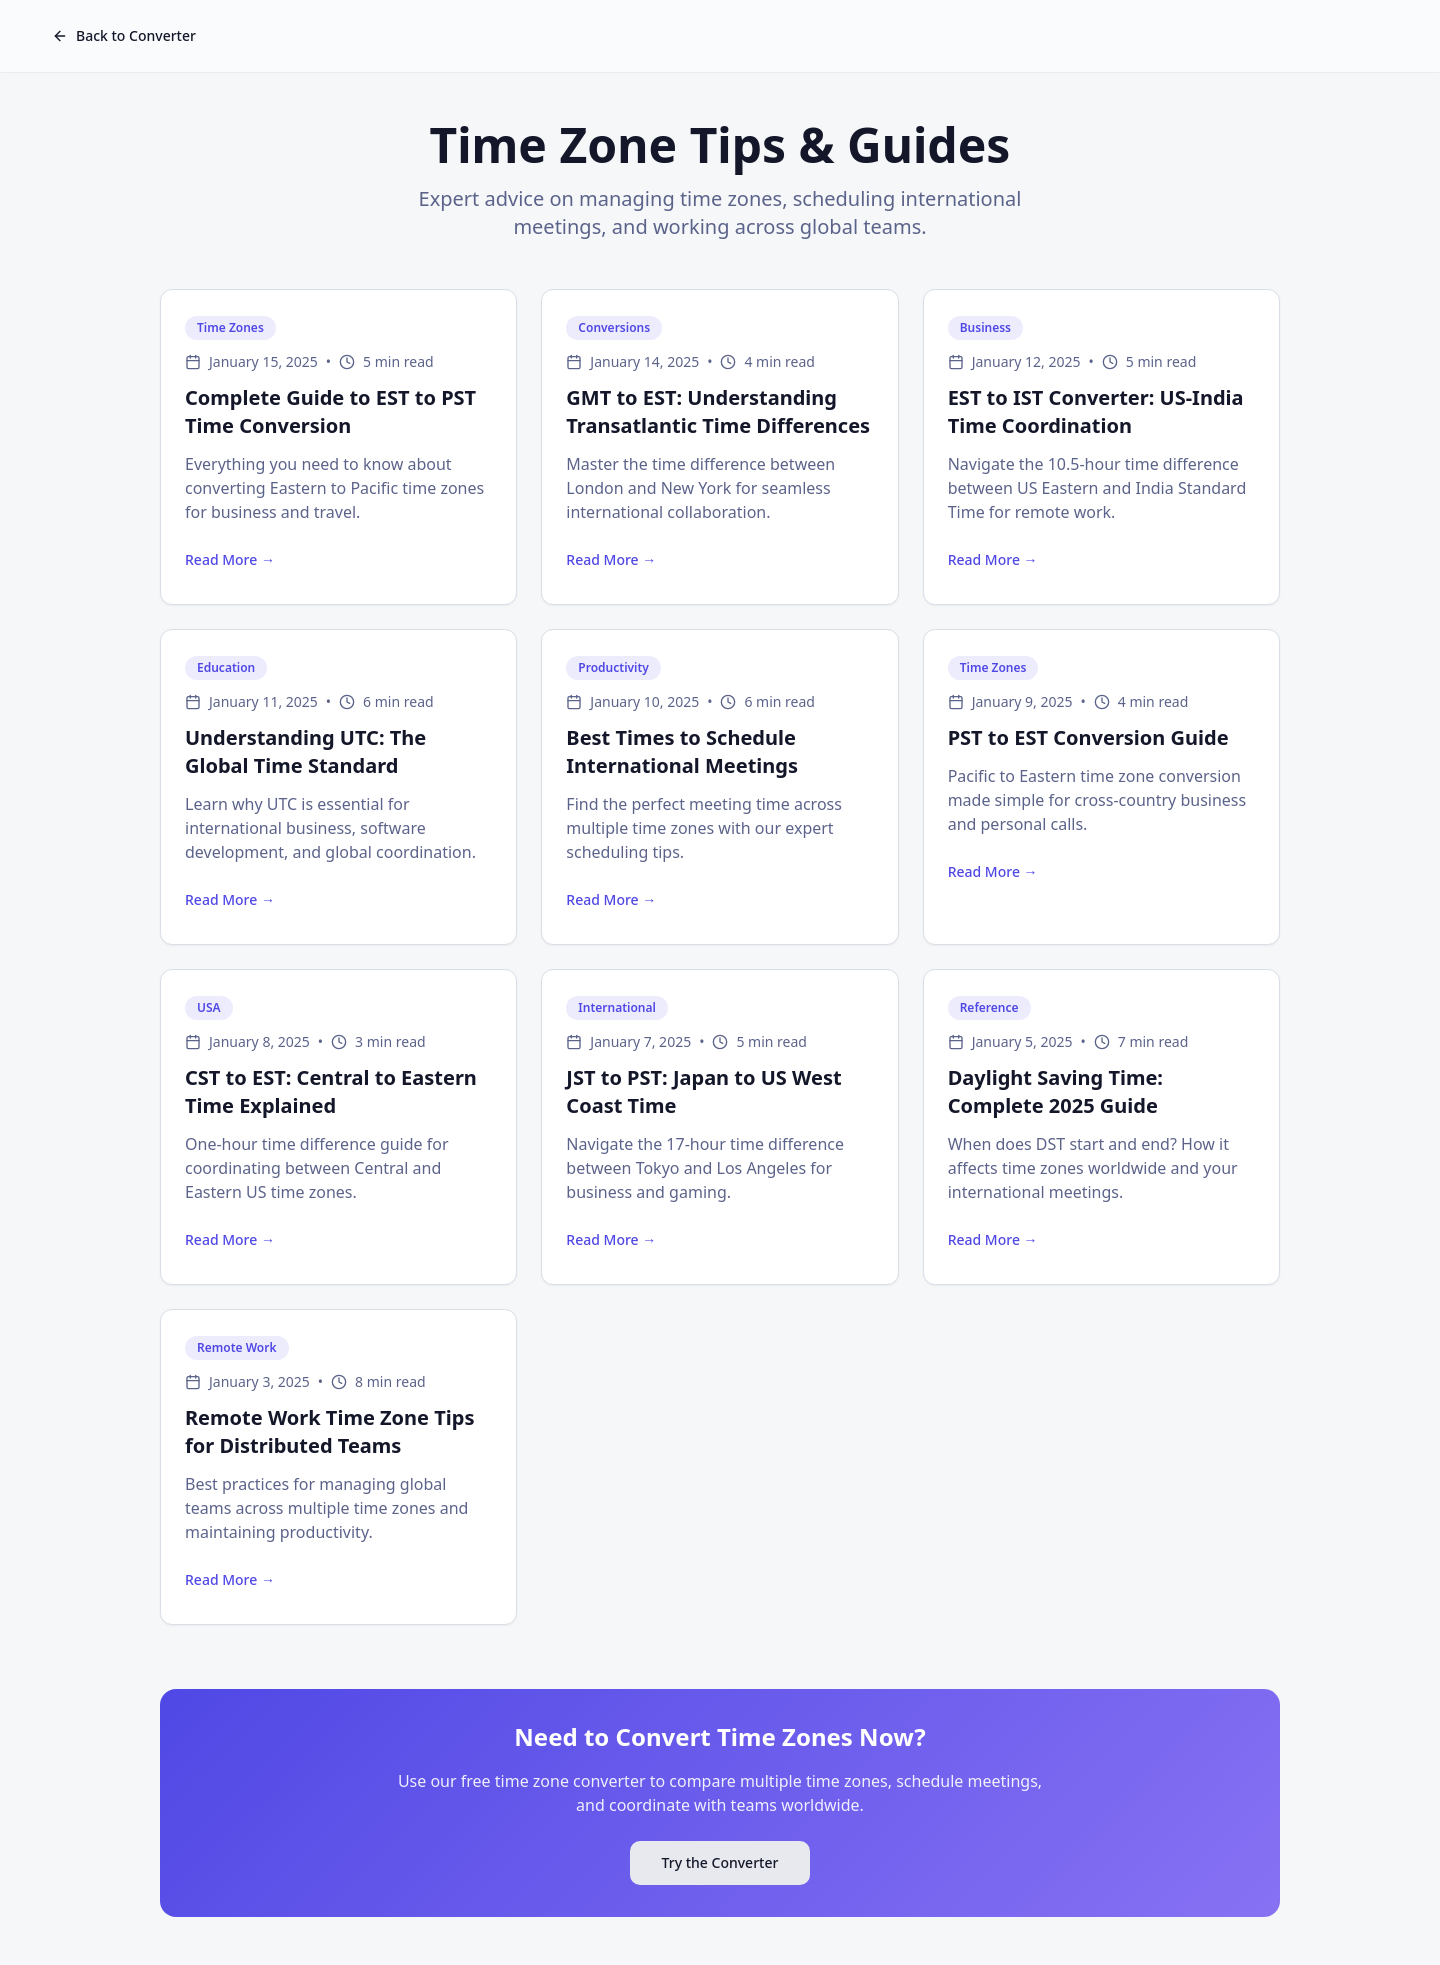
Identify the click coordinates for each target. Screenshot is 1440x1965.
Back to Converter (124, 35)
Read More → (230, 559)
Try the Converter (720, 1862)
